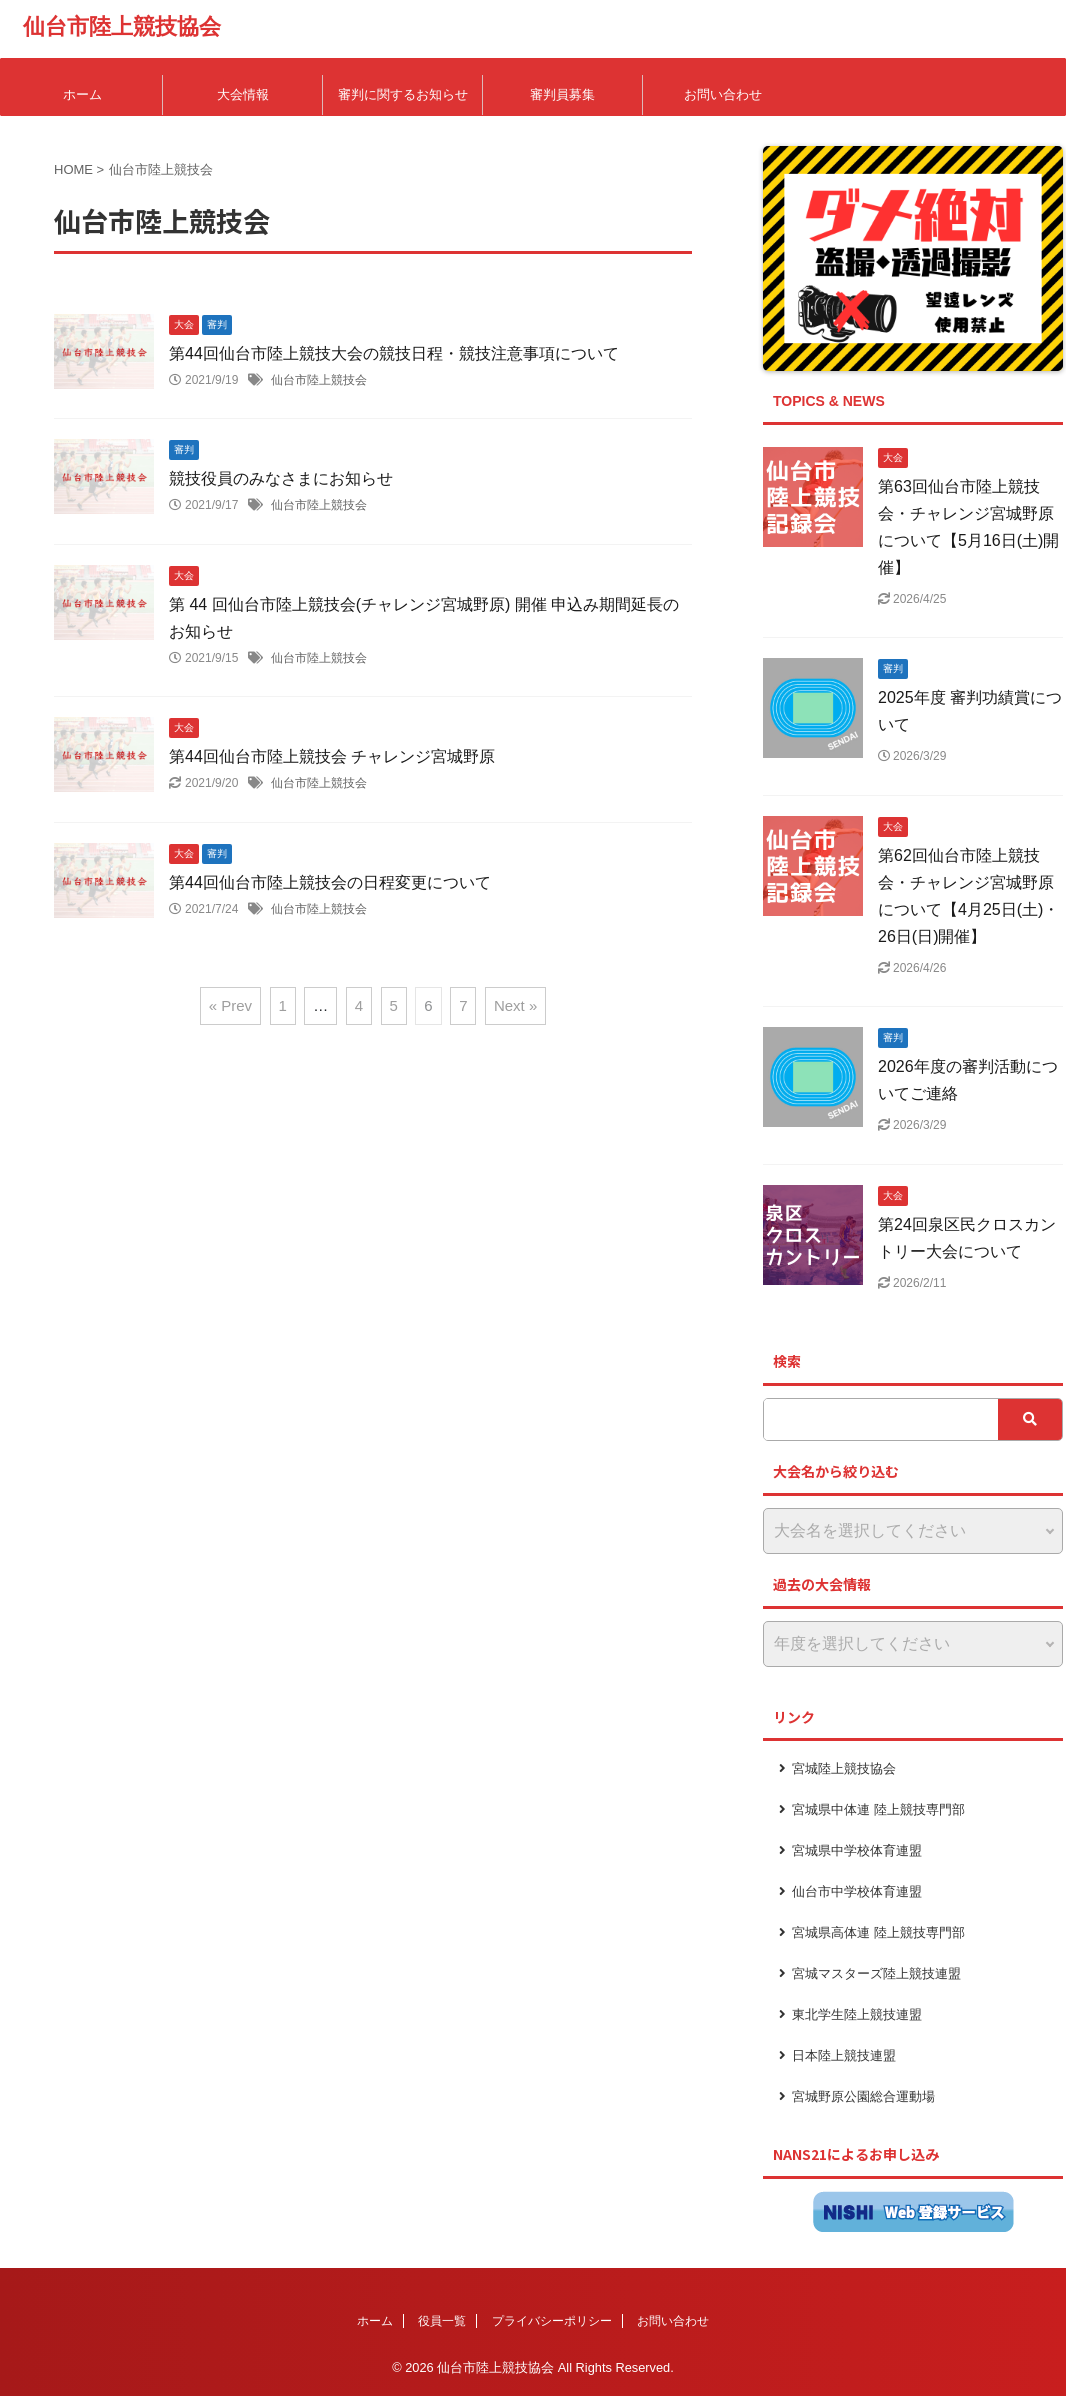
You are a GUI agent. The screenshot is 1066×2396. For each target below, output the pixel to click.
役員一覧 (442, 2321)
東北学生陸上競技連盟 (857, 2014)
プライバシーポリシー (552, 2321)
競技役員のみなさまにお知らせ (281, 478)
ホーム (82, 94)
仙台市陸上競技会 (319, 380)
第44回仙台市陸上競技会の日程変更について (330, 882)
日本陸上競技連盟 (844, 2055)
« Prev (230, 1005)
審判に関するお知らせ (403, 94)
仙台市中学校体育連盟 (857, 1891)
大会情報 (243, 94)
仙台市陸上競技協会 (122, 26)
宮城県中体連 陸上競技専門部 (878, 1809)
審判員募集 (562, 94)
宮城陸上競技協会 (844, 1768)
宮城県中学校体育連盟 (857, 1850)
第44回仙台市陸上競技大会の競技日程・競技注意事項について (394, 353)
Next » (515, 1005)
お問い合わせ (723, 94)
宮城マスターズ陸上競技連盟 (876, 1973)
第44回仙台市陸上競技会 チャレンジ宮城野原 (332, 756)
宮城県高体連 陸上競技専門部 (878, 1932)
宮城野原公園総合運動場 (863, 2096)
